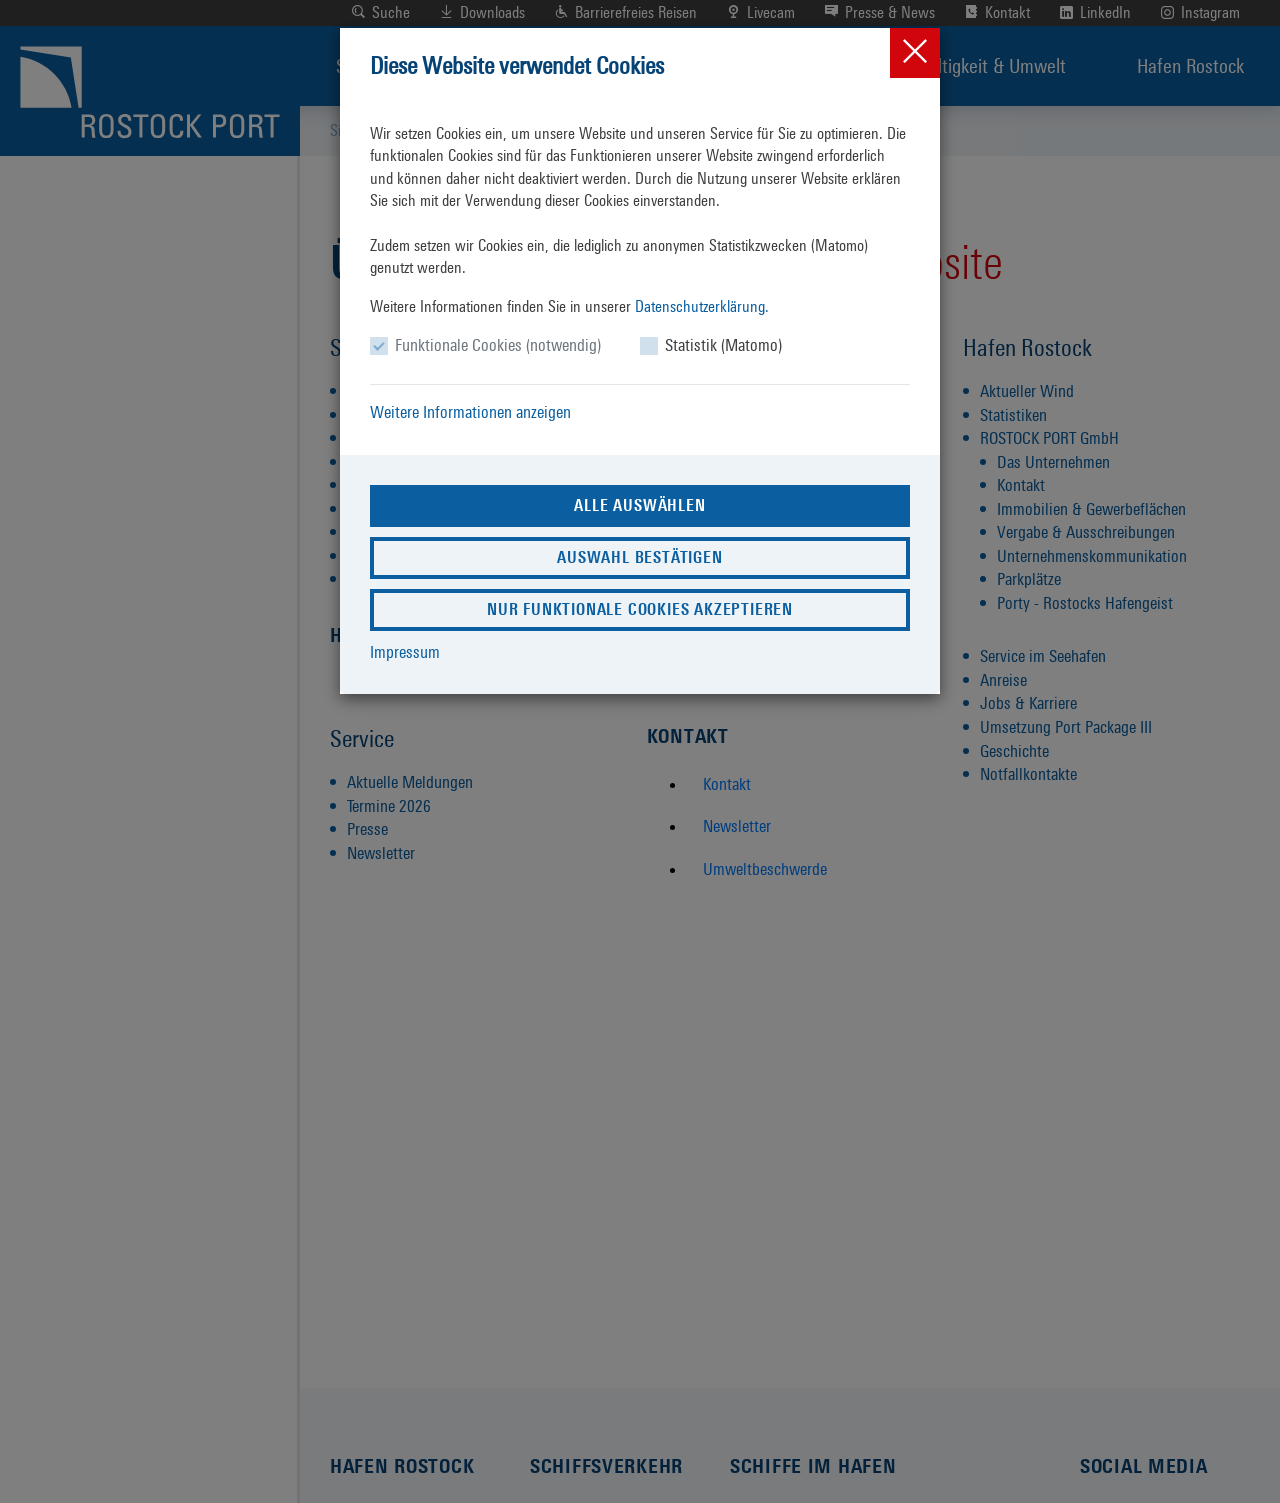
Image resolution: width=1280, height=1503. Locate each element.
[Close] (915, 53)
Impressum (405, 652)
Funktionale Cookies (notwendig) (498, 345)
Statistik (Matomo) (723, 345)
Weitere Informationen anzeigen (470, 412)
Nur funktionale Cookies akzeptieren (640, 609)
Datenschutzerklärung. (702, 306)
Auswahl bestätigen (639, 557)
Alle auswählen (639, 505)
